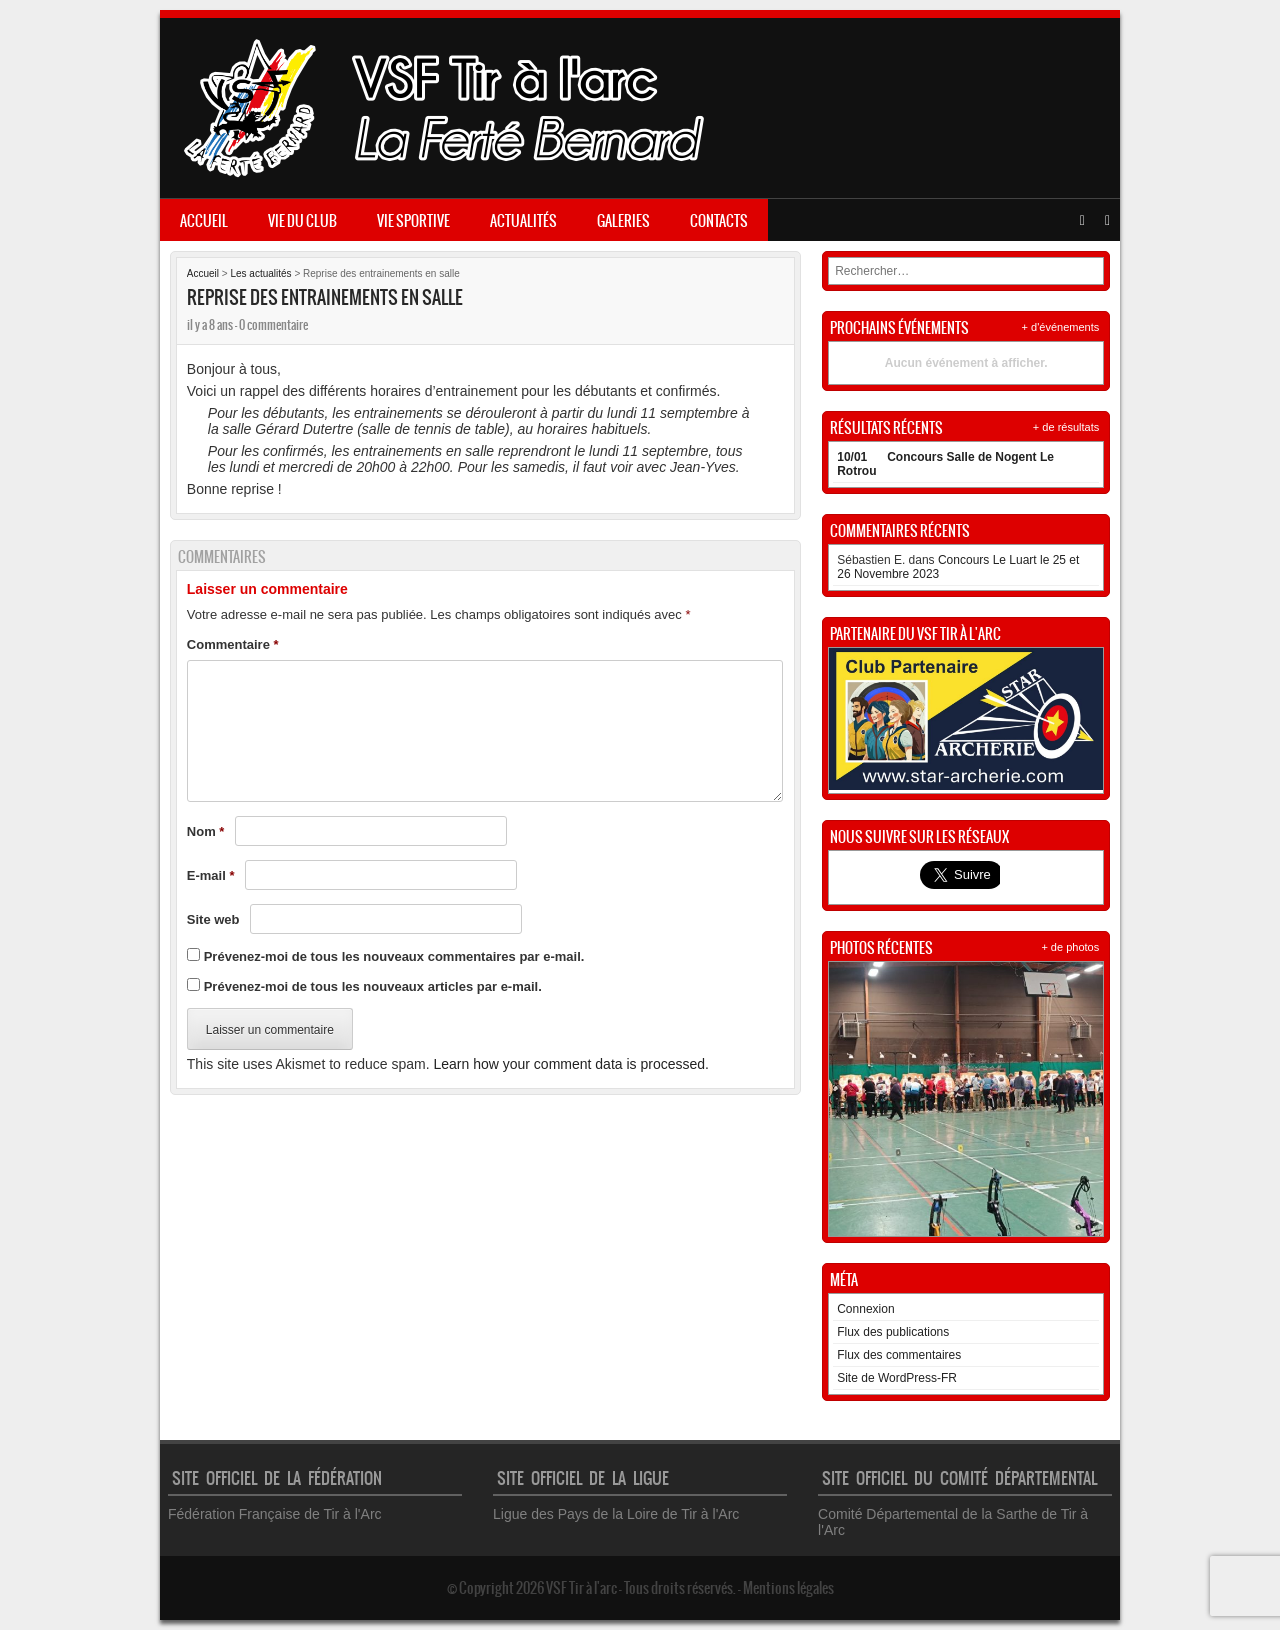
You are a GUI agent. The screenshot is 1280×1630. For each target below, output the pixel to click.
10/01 (852, 457)
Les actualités (260, 273)
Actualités (523, 221)
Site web (213, 919)
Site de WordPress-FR (897, 1378)
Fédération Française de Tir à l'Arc (275, 1514)
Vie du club (302, 221)
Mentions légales (788, 1588)
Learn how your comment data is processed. (570, 1064)
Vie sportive (413, 221)
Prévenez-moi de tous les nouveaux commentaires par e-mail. (394, 956)
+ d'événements (1061, 327)
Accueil (204, 221)
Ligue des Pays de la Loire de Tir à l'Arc (616, 1514)
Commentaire (233, 644)
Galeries (623, 221)
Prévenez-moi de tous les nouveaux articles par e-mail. (373, 986)
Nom (206, 831)
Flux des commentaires (899, 1355)
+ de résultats (1066, 427)
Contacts (719, 221)
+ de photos (1070, 947)
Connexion (865, 1309)
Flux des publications (893, 1332)
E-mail (211, 875)
